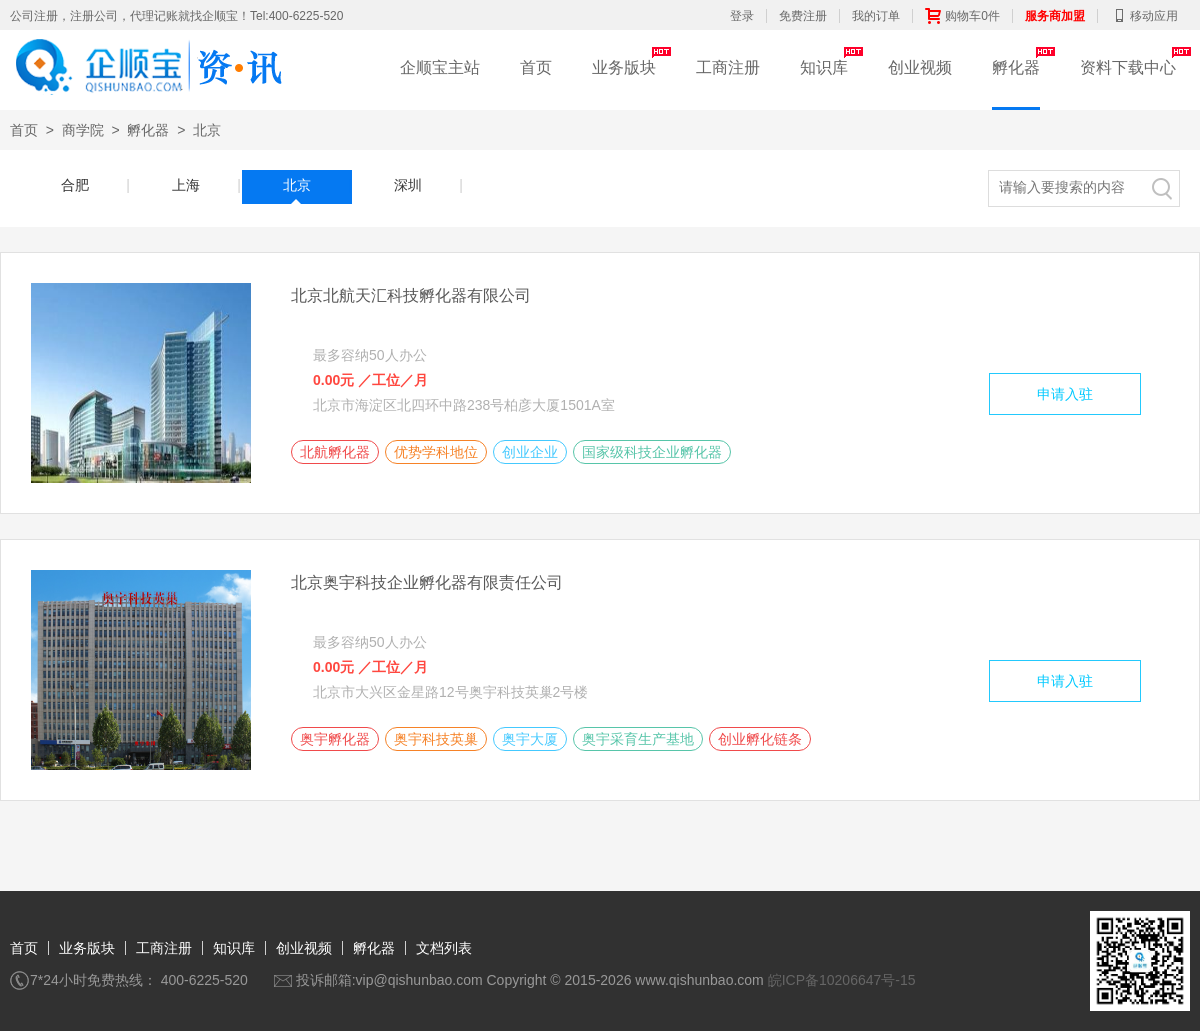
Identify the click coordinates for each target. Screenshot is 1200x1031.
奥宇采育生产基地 (638, 739)
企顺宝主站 (440, 67)
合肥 (90, 185)
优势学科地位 (436, 452)
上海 (201, 185)
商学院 (83, 130)
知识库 (824, 67)
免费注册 (803, 16)
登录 (742, 16)
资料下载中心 (1128, 67)
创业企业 (530, 452)
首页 (536, 67)
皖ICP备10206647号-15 (842, 980)
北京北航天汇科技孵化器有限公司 (411, 295)
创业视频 (920, 67)
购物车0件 (962, 16)
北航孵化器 (335, 452)
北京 (207, 130)
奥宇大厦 (530, 739)
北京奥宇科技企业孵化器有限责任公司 (427, 582)
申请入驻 (1065, 394)
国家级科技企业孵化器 (652, 452)
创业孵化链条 (760, 739)
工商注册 (728, 67)
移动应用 (1144, 16)
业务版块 (624, 67)
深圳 (423, 185)
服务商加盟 (1055, 16)
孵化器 (1016, 67)
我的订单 (876, 16)
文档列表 (444, 948)
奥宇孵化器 (335, 739)
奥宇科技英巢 (436, 739)
